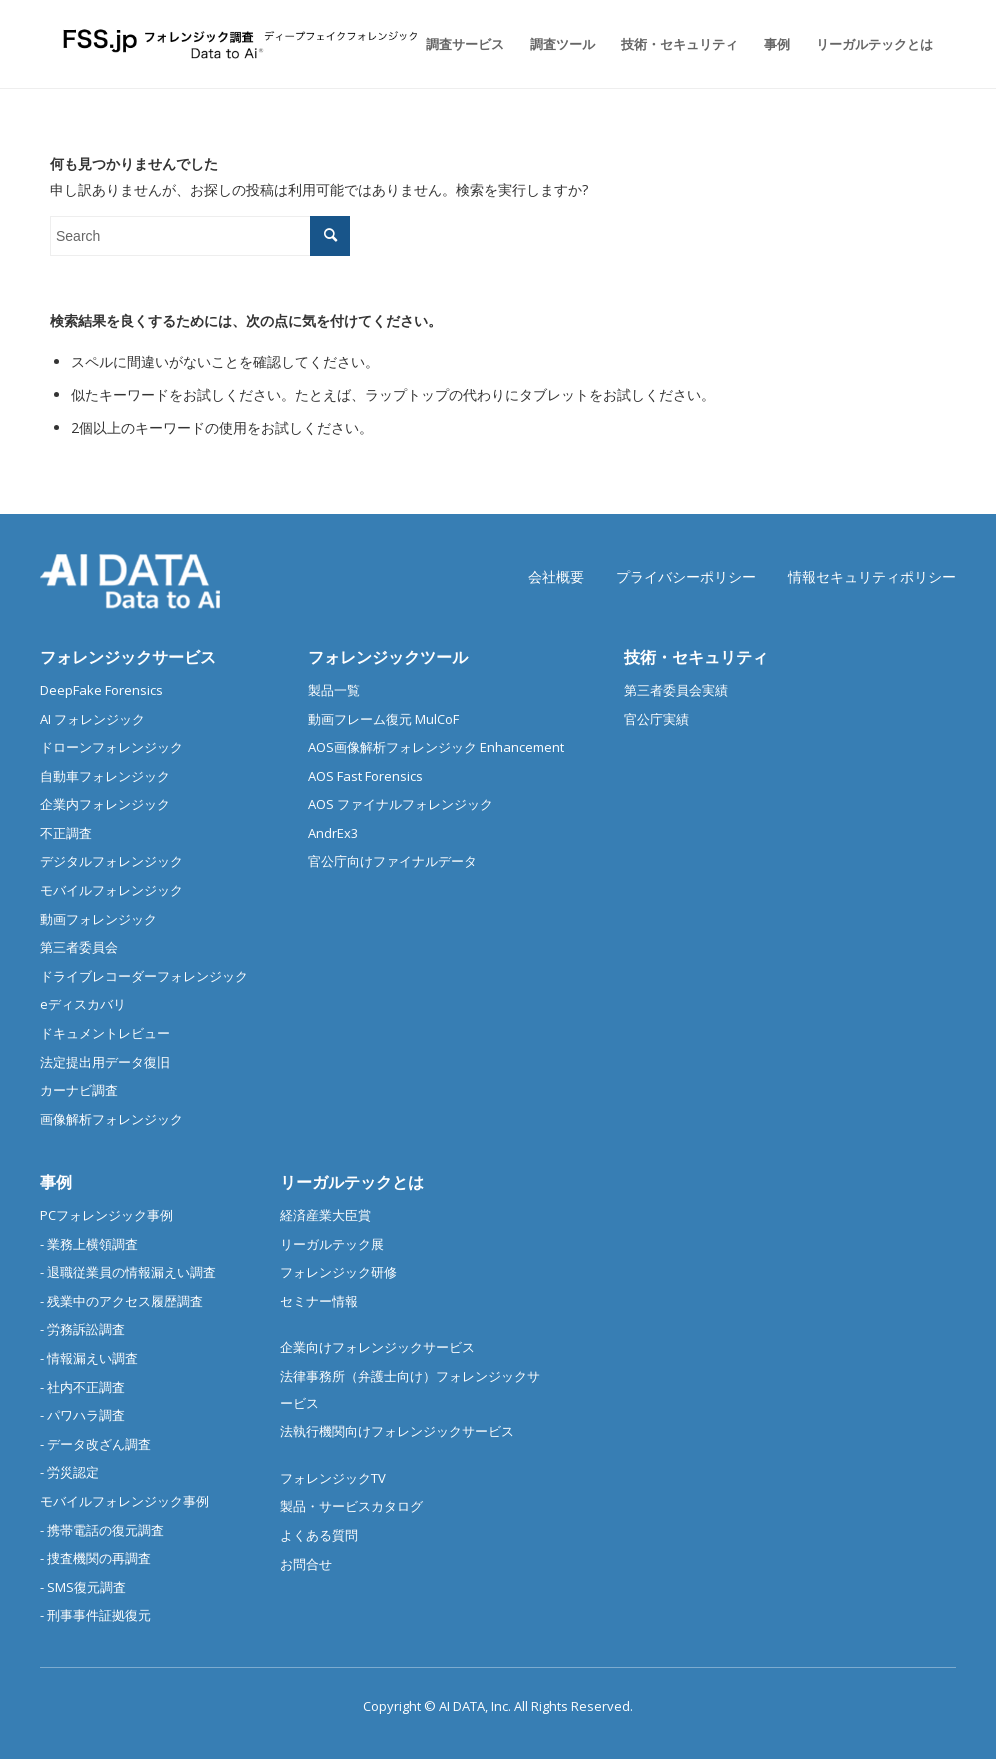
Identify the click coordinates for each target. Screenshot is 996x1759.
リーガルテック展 (332, 1244)
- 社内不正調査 (82, 1387)
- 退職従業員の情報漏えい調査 (128, 1272)
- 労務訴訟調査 (82, 1329)
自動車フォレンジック (105, 776)
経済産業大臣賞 (325, 1215)
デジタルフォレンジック (111, 861)
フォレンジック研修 (338, 1272)
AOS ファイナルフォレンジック (400, 804)
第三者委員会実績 (676, 690)
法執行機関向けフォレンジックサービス (397, 1431)
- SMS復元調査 (83, 1587)
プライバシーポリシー (686, 576)
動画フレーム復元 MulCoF (383, 719)
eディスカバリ (83, 1004)
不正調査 (66, 833)
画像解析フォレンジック (111, 1119)
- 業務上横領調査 (89, 1244)
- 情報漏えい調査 (89, 1358)
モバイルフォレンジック (111, 890)
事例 (56, 1182)
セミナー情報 (319, 1301)
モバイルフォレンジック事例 (124, 1501)
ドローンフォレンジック (111, 747)
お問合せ (306, 1564)
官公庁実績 (656, 719)
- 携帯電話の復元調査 (102, 1530)
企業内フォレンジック (105, 804)
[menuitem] (465, 44)
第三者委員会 (79, 947)
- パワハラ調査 (82, 1415)
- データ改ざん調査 (95, 1444)
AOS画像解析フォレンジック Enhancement (436, 747)
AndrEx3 (333, 833)
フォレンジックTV (333, 1478)
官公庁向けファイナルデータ (392, 861)
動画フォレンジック (98, 919)
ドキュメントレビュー (105, 1033)
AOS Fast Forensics (365, 776)
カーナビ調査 (79, 1090)
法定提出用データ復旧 (105, 1062)
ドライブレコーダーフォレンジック (144, 976)
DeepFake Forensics (101, 690)
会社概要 (556, 576)
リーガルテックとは (352, 1182)
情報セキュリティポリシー (872, 576)
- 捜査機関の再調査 (95, 1558)
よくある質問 (319, 1535)
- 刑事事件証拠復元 (95, 1615)
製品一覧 (334, 690)
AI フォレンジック (92, 719)
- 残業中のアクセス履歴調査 (121, 1301)
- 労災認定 (69, 1472)
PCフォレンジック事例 (106, 1215)
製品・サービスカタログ (351, 1506)
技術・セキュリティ (696, 657)
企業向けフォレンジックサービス (377, 1347)
